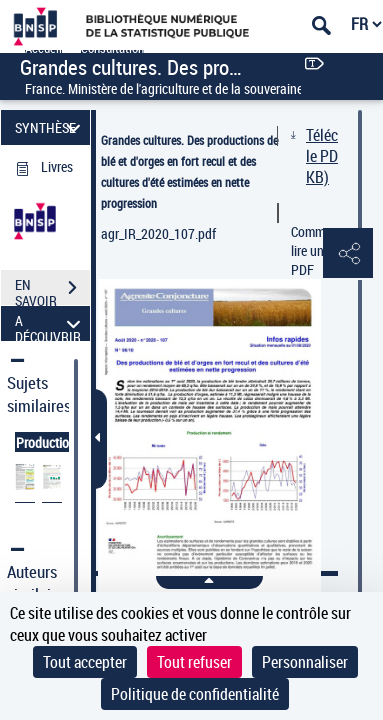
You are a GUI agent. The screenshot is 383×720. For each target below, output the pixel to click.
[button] (348, 254)
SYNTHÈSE (50, 127)
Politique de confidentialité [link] (195, 694)
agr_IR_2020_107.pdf (158, 233)
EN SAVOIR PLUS (52, 290)
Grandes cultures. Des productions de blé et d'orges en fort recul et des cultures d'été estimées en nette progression (189, 171)
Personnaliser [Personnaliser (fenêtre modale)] (305, 662)
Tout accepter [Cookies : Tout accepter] (85, 662)
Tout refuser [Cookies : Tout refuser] (194, 662)
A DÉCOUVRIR (50, 323)
